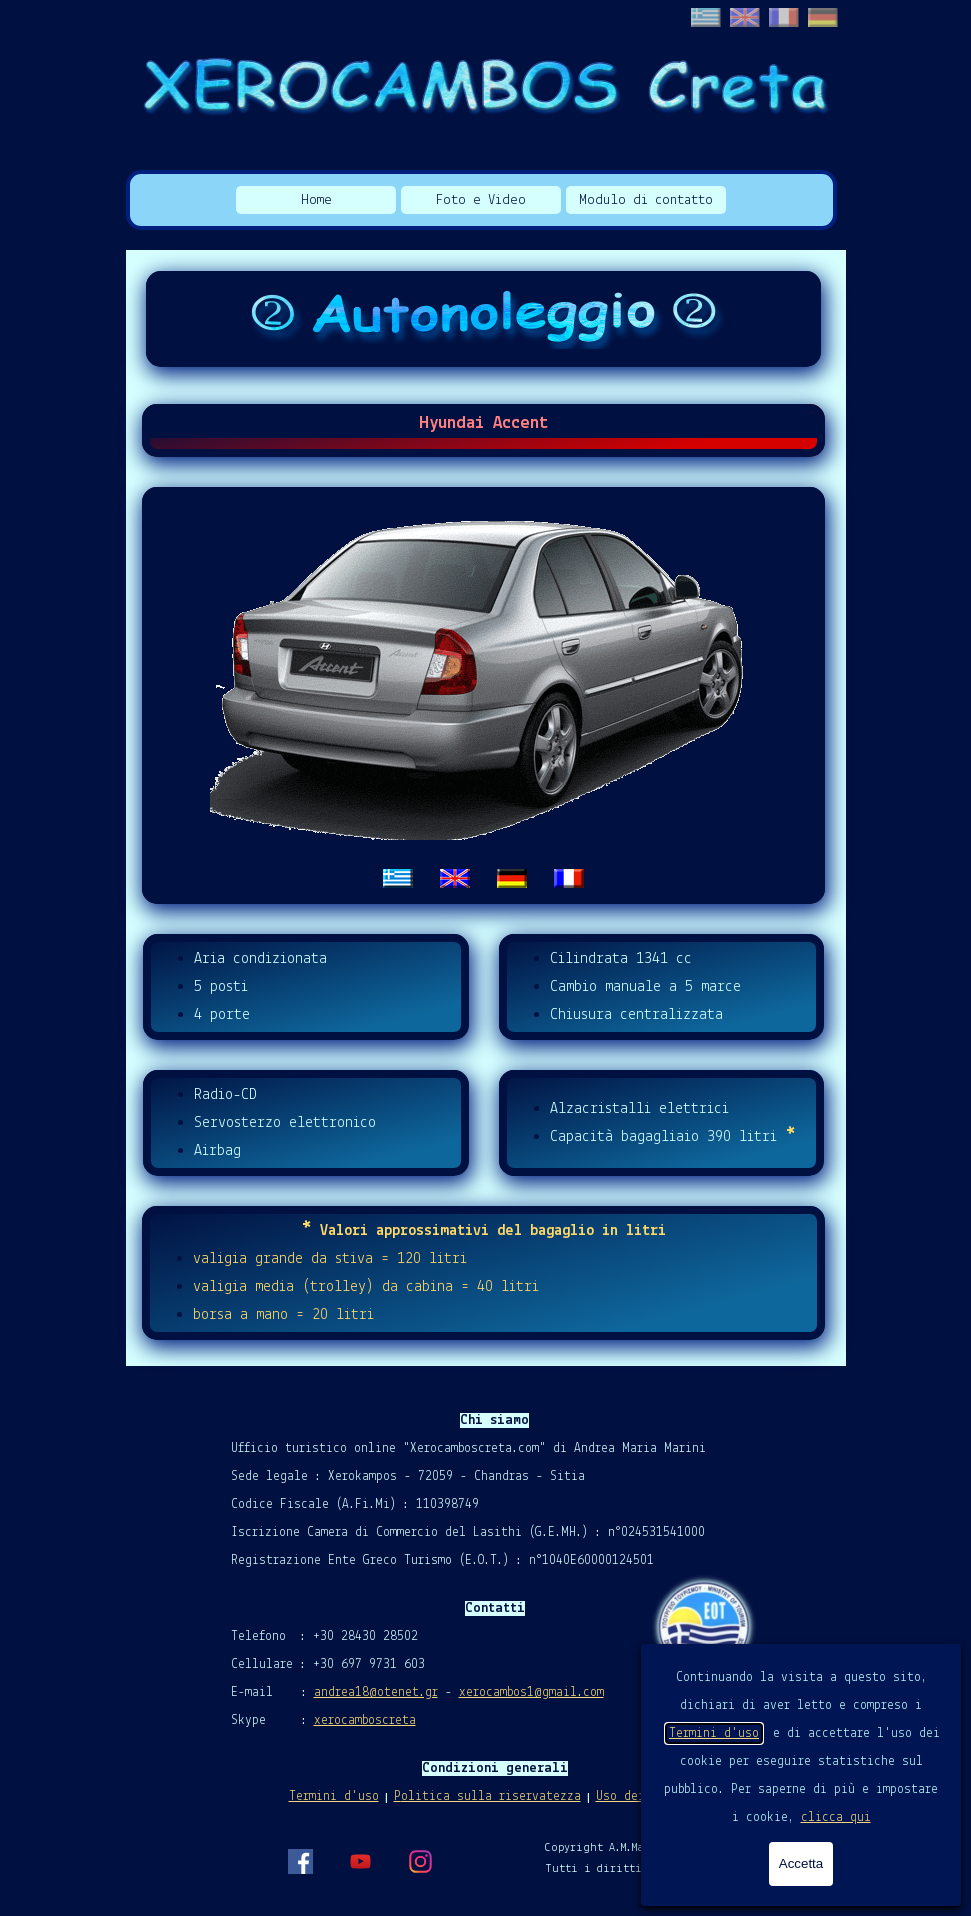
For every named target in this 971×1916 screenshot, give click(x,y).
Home (316, 200)
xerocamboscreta (365, 1720)
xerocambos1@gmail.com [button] (531, 1692)
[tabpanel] (484, 695)
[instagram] (420, 1861)
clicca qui (836, 1817)
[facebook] (300, 1861)
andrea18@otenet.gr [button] (376, 1692)
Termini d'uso (714, 1733)
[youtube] (360, 1861)
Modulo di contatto (646, 200)
